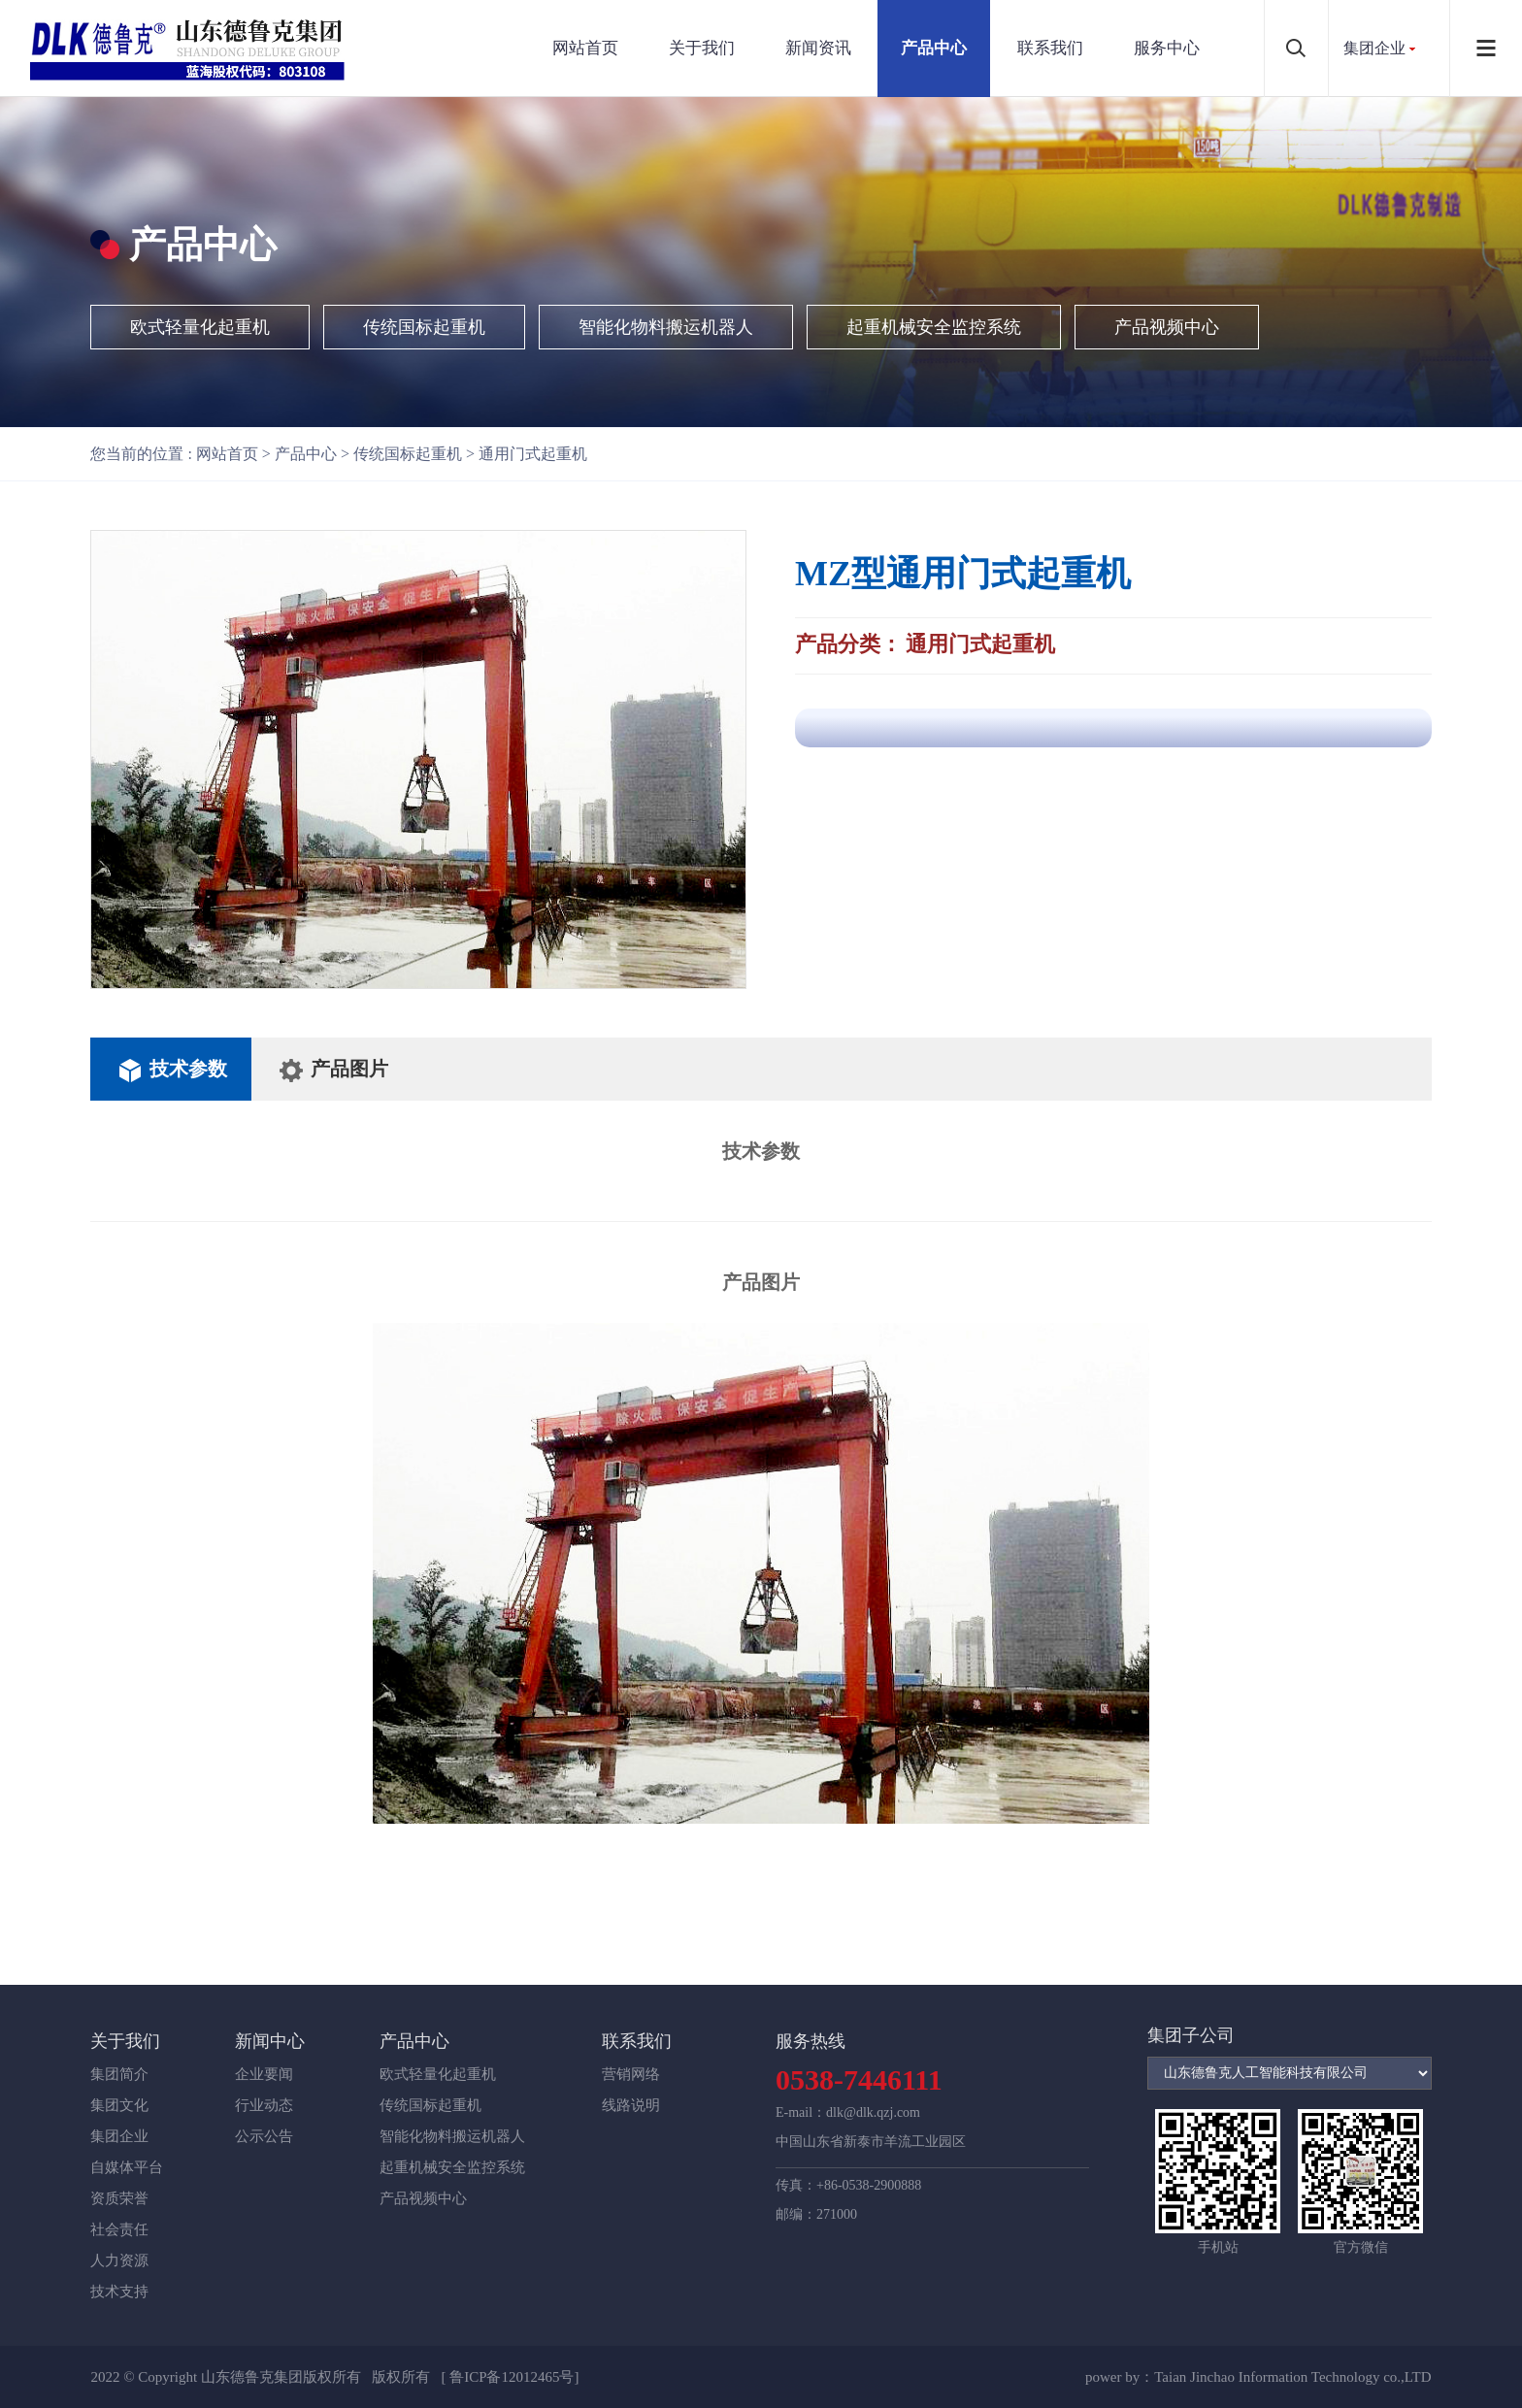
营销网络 (631, 2074)
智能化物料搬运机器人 (666, 327)
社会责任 (119, 2229)
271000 (836, 2214)
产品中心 (934, 48)
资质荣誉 (119, 2198)
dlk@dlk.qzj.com (873, 2112)
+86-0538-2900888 (868, 2185)
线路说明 (631, 2105)
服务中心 (1167, 48)
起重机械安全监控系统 (933, 327)
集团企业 (1374, 48)
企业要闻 (264, 2074)
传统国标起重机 (424, 327)
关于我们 (702, 48)
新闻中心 (270, 2041)
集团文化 (119, 2105)
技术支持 (119, 2291)
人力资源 (119, 2260)
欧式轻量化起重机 (200, 327)
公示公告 (264, 2136)
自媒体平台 (126, 2167)
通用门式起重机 (533, 453)
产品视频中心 (1166, 327)
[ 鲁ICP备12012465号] (510, 2377)
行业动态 (264, 2105)
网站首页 (585, 48)
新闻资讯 (818, 48)
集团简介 (119, 2074)
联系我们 (1050, 48)
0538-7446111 (859, 2079)
